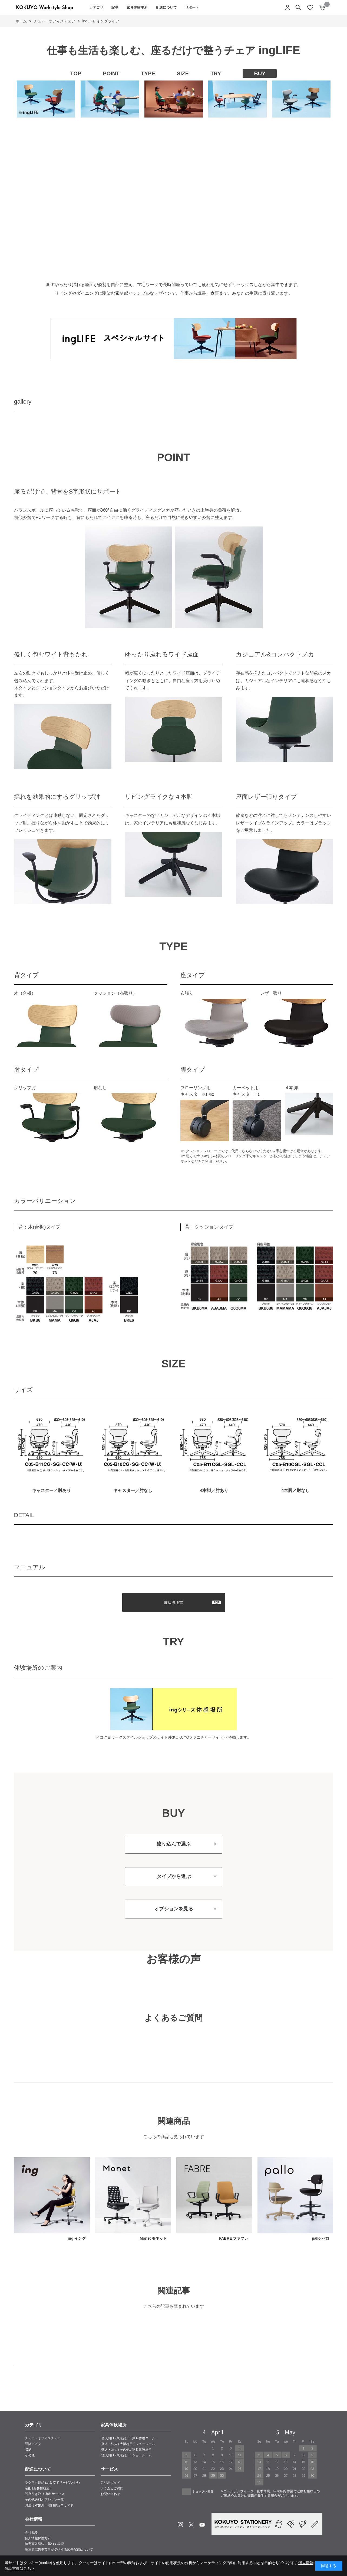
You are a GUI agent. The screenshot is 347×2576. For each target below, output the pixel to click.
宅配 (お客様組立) (38, 2488)
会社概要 (31, 2532)
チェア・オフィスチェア (43, 2438)
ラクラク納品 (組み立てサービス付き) (52, 2482)
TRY (215, 73)
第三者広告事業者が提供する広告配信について (59, 2549)
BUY (259, 73)
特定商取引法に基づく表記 (44, 2544)
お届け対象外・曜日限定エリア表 (49, 2505)
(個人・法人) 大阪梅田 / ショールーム (128, 2444)
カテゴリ (96, 7)
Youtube (202, 2525)
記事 (114, 7)
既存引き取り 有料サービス (45, 2494)
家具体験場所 (137, 7)
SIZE (183, 73)
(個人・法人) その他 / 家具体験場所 (126, 2449)
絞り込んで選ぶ (174, 1844)
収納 (28, 2449)
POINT (111, 73)
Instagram (180, 2525)
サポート (192, 7)
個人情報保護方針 (38, 2538)
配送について (166, 7)
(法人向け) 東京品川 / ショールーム (126, 2455)
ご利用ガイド (110, 2482)
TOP (75, 73)
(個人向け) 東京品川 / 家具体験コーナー (129, 2438)
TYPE (148, 73)
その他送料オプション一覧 (44, 2499)
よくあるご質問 (112, 2488)
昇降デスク (33, 2444)
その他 (30, 2455)
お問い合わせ (110, 2494)
